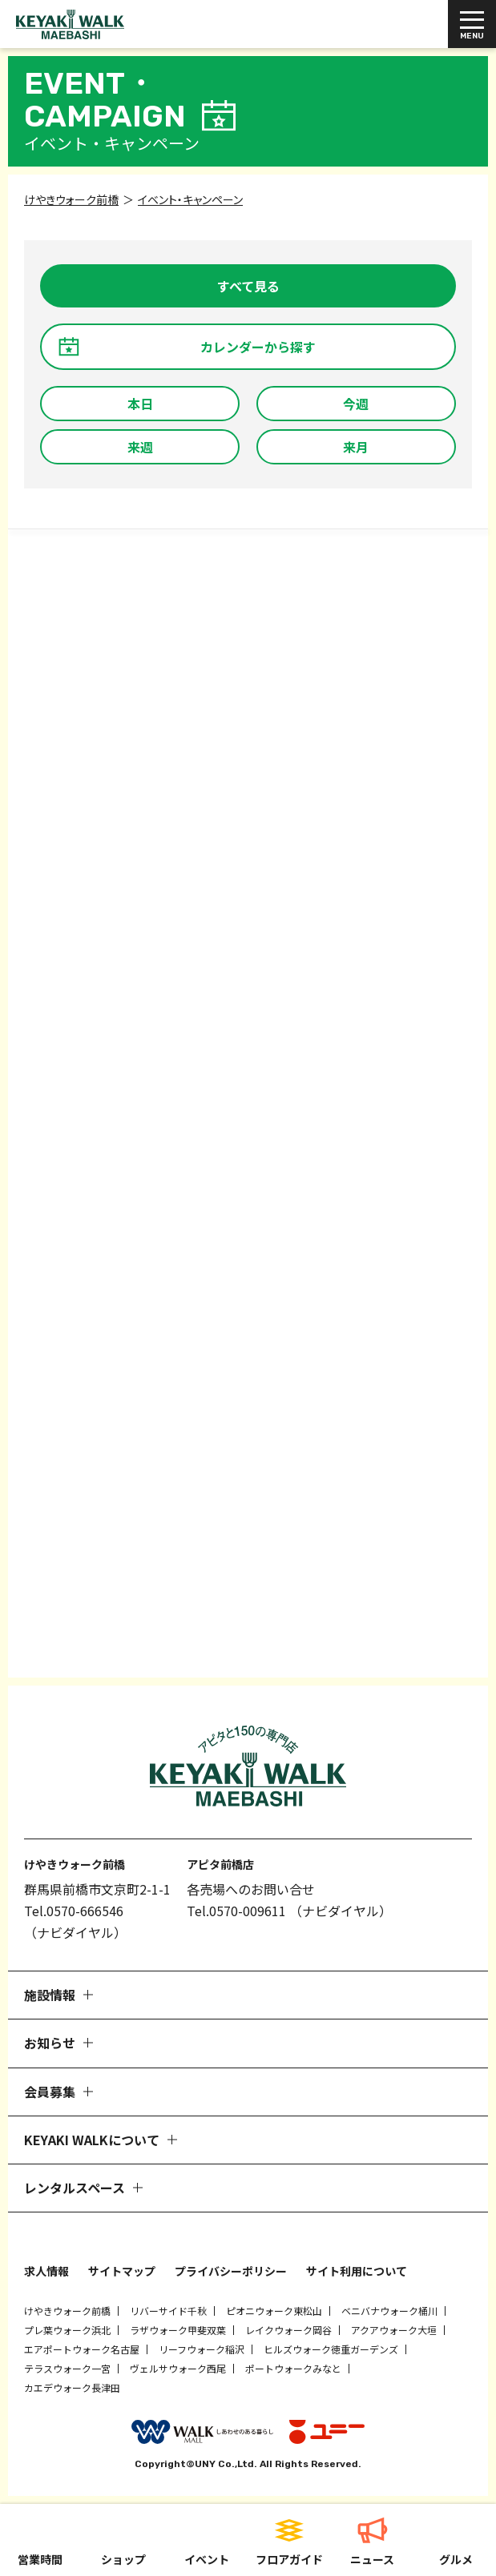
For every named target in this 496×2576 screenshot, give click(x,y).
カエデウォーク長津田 (72, 2387)
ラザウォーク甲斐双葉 (178, 2330)
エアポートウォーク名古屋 (81, 2349)
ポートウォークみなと (293, 2368)
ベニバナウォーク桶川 (389, 2310)
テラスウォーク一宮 (67, 2368)
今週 (356, 403)
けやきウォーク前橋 (67, 2310)
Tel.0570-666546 (73, 1910)
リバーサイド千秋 (168, 2310)
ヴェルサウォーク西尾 (178, 2368)
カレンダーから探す (258, 346)
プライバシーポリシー (231, 2271)
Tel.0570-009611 (236, 1910)
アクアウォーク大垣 (394, 2330)
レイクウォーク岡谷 (288, 2330)
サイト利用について (356, 2271)
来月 (356, 446)
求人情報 (46, 2271)
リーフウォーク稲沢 (201, 2349)
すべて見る (248, 285)
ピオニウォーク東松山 (274, 2310)
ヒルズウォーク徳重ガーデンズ (331, 2349)
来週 (140, 446)
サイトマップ (121, 2271)
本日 (140, 403)
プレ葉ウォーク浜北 (67, 2330)
